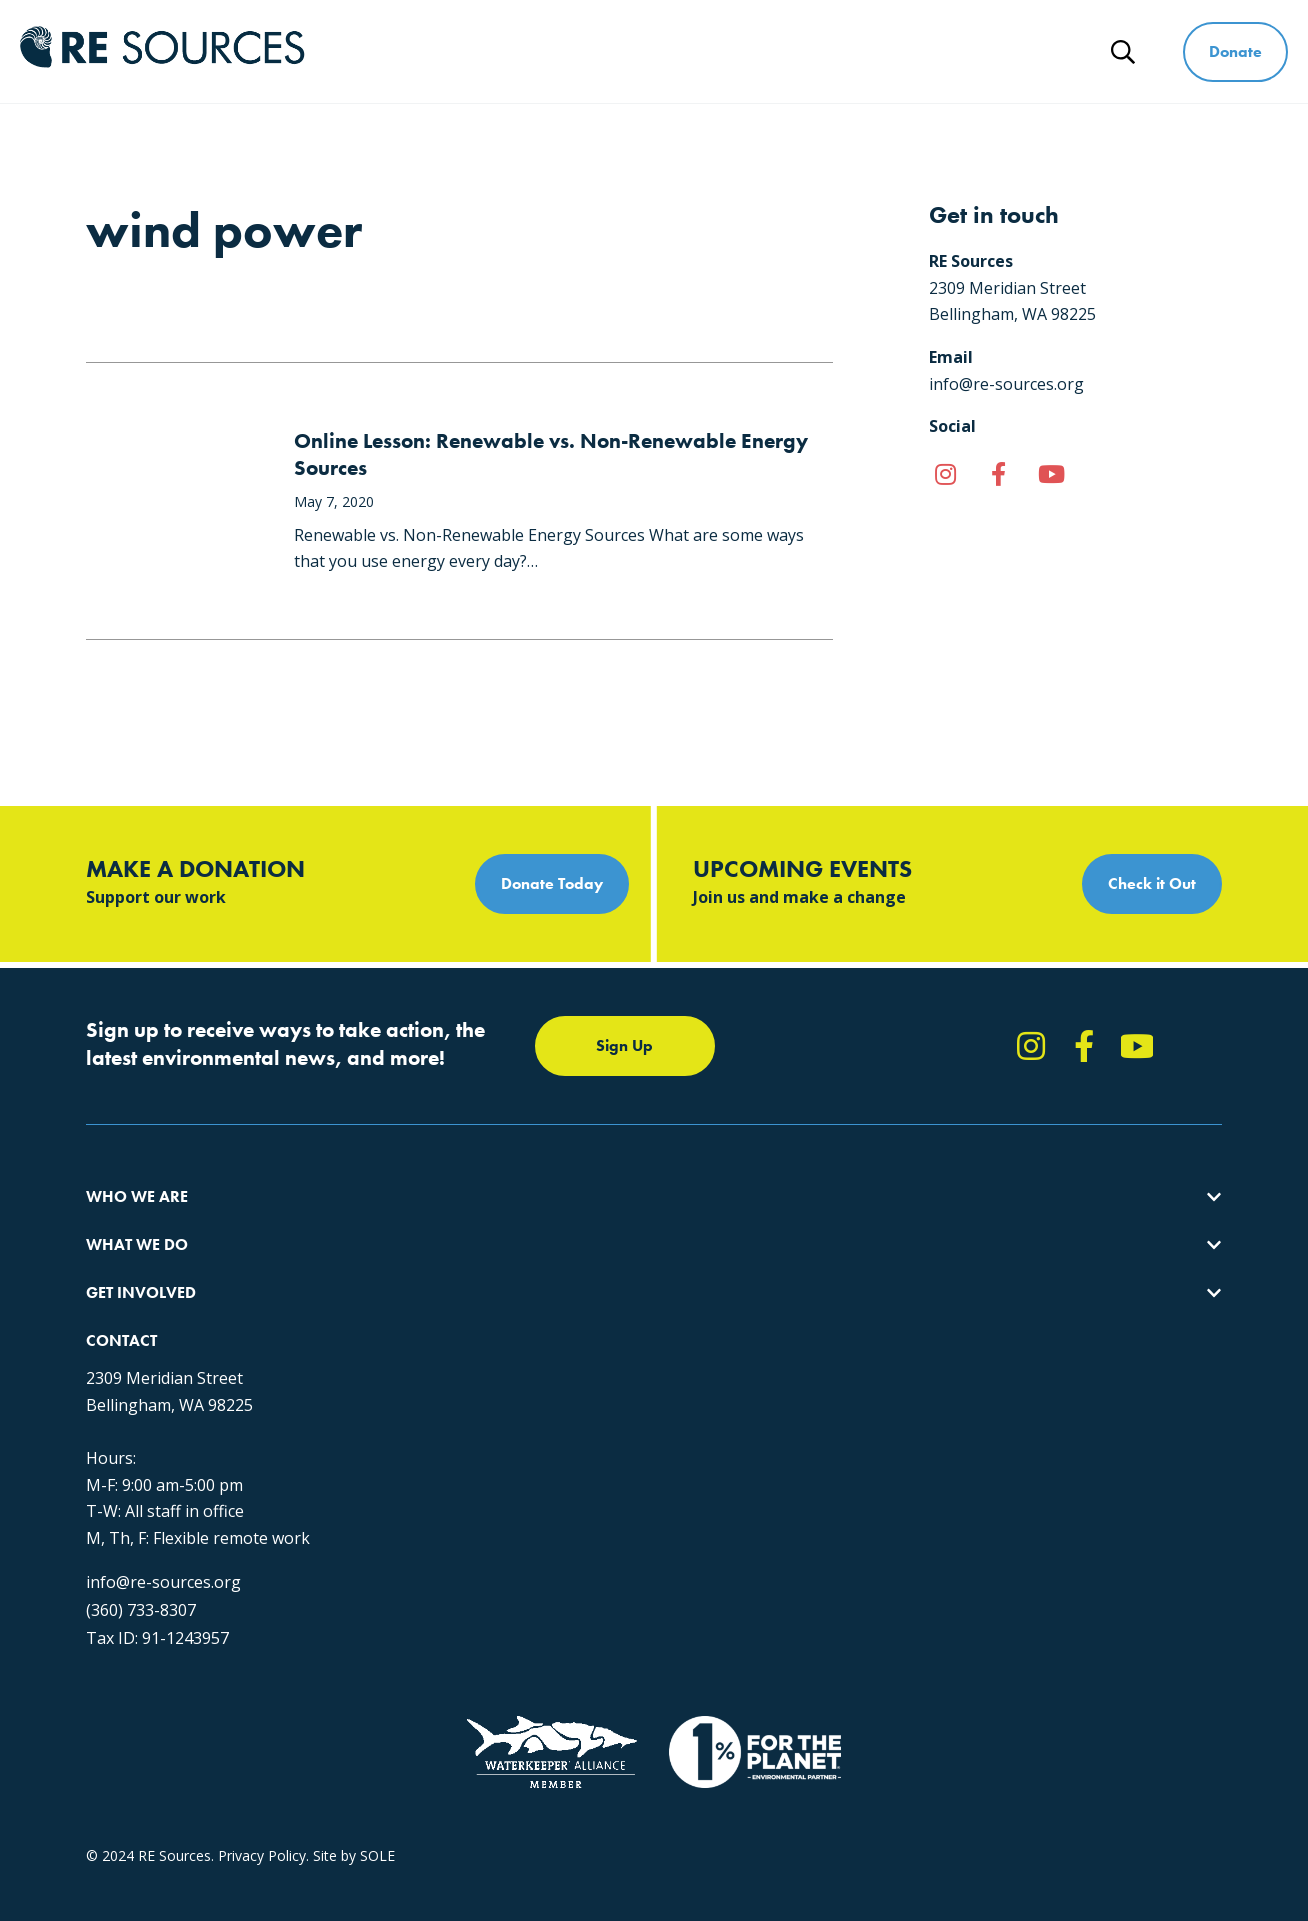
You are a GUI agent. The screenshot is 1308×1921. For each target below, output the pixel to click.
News (1041, 51)
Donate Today (552, 883)
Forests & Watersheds (414, 1330)
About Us (116, 1222)
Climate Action (389, 1258)
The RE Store (384, 1366)
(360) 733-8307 (970, 1450)
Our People (122, 1294)
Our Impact (122, 1258)
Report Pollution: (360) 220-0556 (727, 1258)
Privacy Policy (262, 1743)
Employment (127, 1330)
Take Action (660, 1222)
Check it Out (1152, 883)
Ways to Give (911, 51)
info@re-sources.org (992, 1422)
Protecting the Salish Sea (422, 1222)
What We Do (601, 51)
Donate (1235, 51)
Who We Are (448, 51)
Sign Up (624, 1045)
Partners (113, 1366)
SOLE (377, 1743)
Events (643, 1330)
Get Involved (755, 51)
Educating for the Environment (440, 1294)
